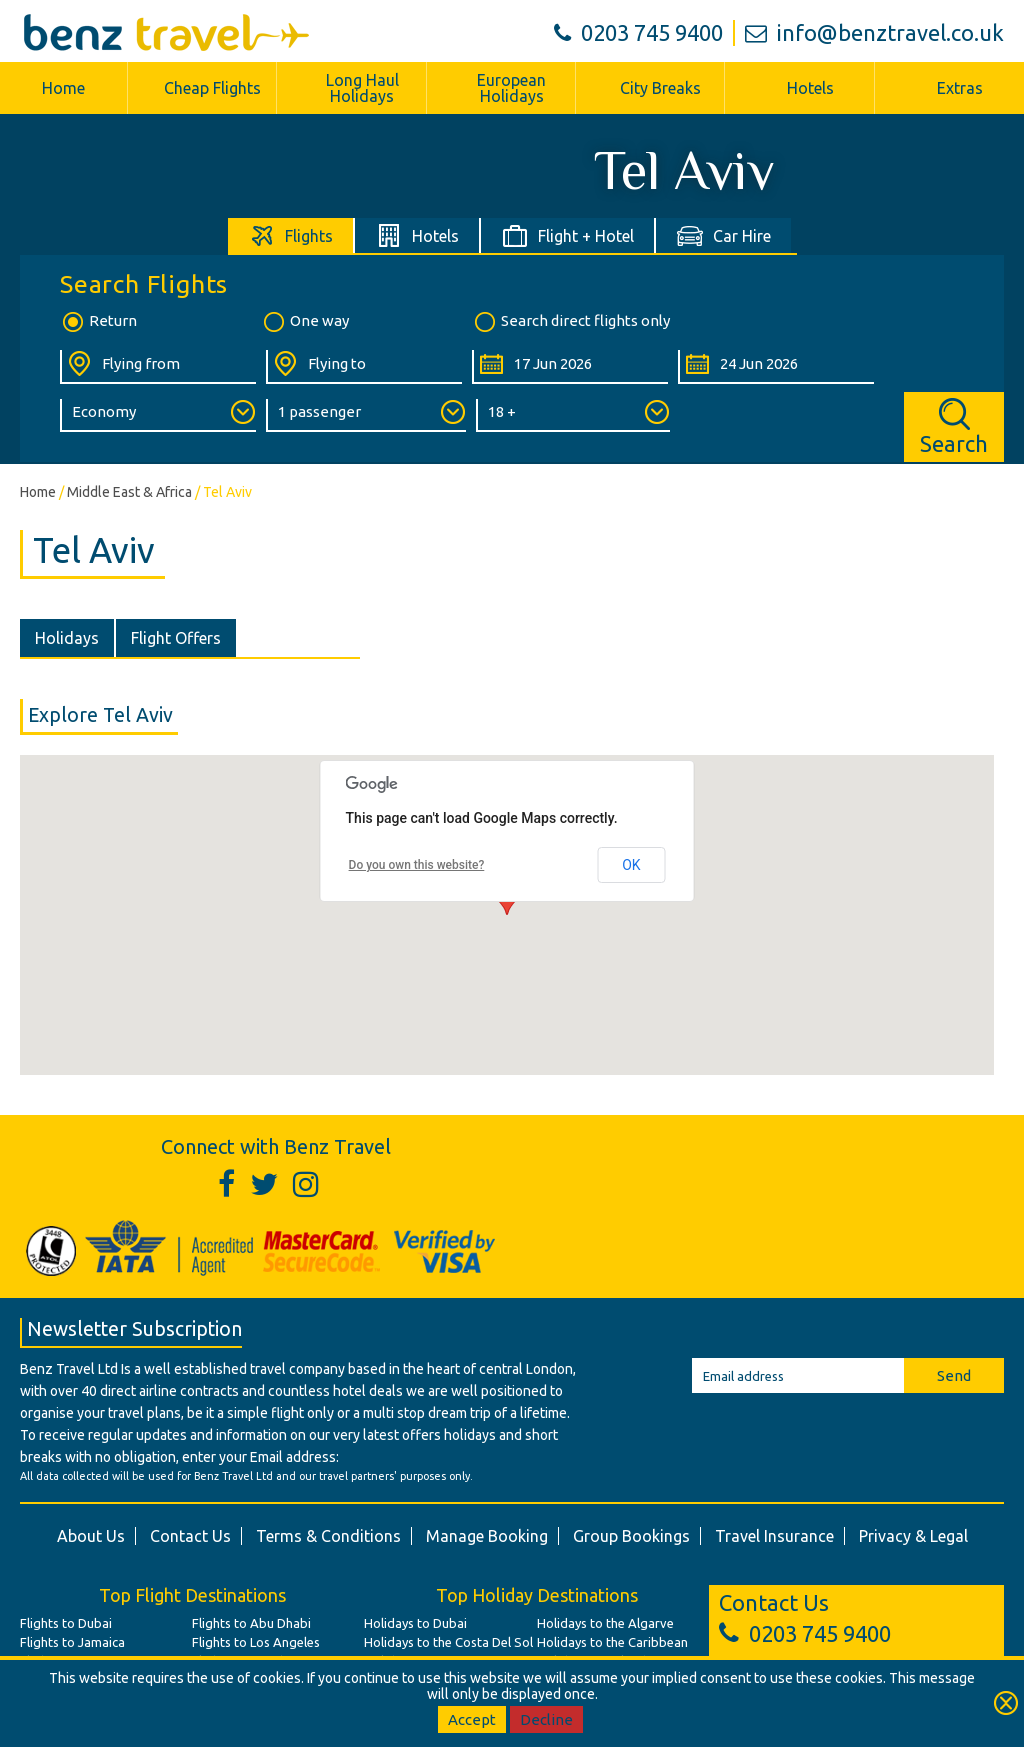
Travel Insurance (774, 1536)
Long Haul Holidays (362, 88)
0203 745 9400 (638, 32)
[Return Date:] (776, 367)
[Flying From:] (158, 367)
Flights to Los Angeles (256, 1642)
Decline (546, 1719)
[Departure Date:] (570, 367)
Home (63, 88)
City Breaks (660, 88)
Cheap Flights (212, 88)
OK (631, 865)
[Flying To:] (364, 367)
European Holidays (511, 88)
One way (305, 322)
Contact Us (190, 1536)
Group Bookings (631, 1536)
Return (98, 322)
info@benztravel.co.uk (874, 32)
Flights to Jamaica (72, 1642)
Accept (472, 1719)
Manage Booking (487, 1536)
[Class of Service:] (158, 415)
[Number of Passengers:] (366, 415)
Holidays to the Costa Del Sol (448, 1642)
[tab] (291, 235)
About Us (91, 1536)
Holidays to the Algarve (605, 1623)
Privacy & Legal (913, 1536)
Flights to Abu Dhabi (251, 1623)
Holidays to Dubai (415, 1623)
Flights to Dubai (66, 1623)
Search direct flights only (571, 322)
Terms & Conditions (328, 1536)
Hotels (810, 88)
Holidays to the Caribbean (612, 1642)
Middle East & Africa (129, 492)
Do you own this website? (417, 865)
